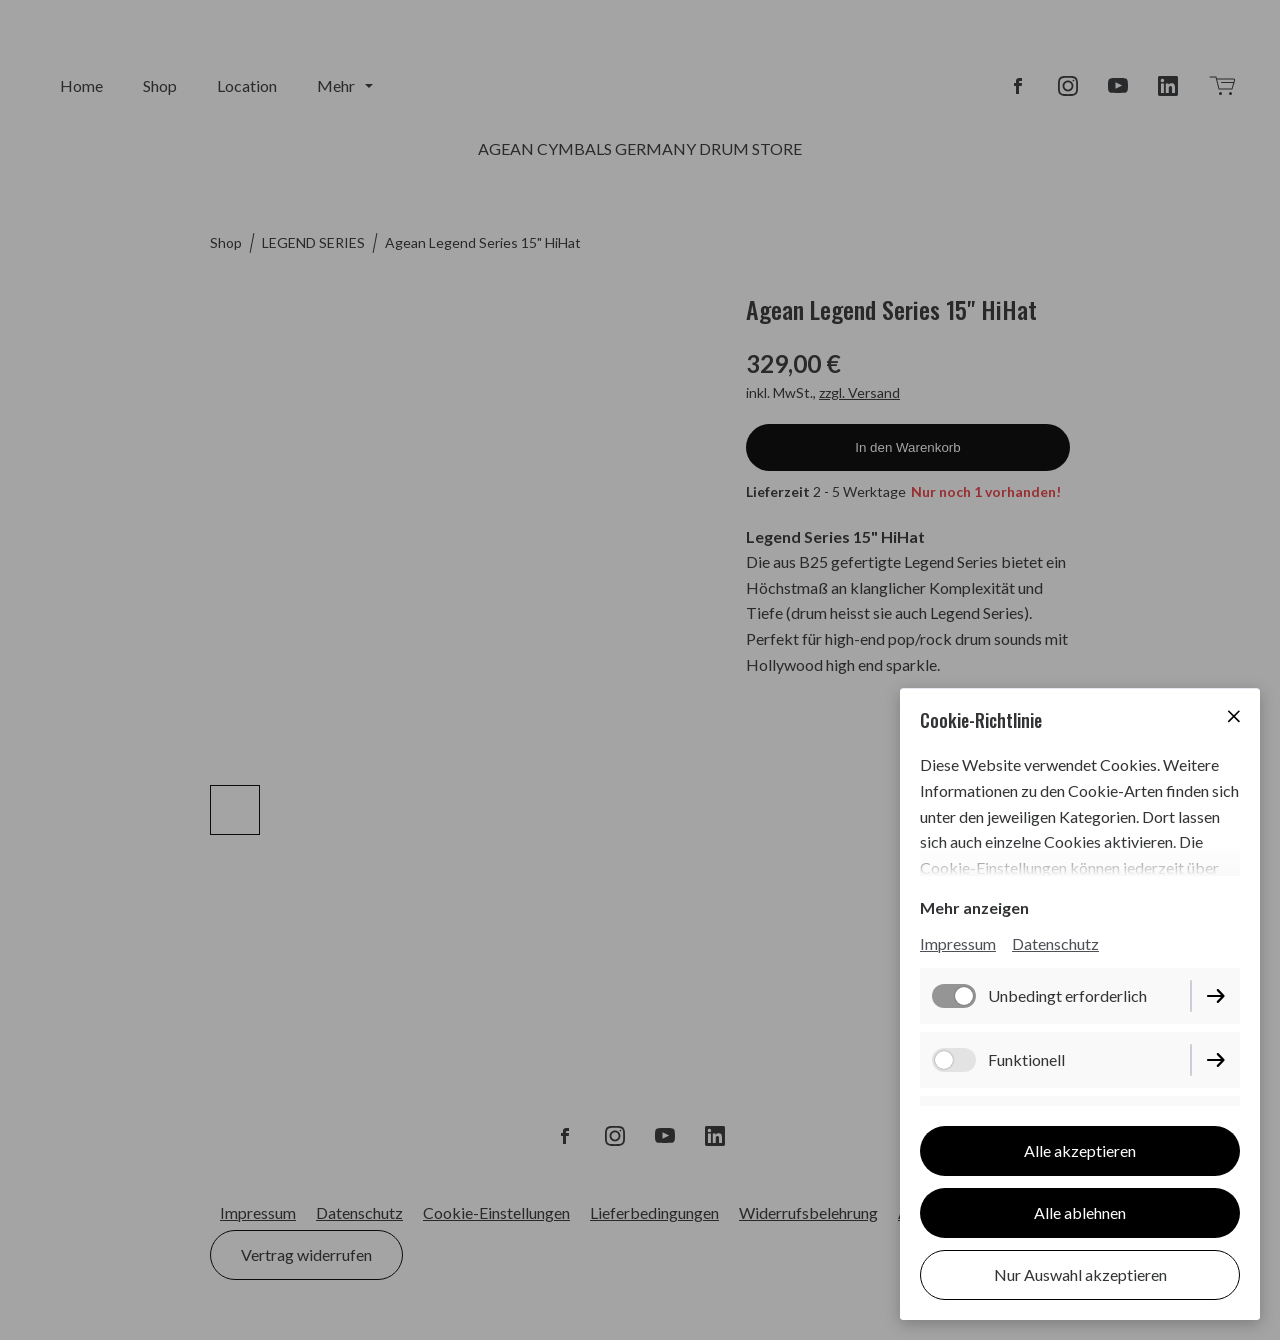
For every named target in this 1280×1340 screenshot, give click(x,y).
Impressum (958, 943)
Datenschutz (1055, 943)
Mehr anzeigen (974, 907)
